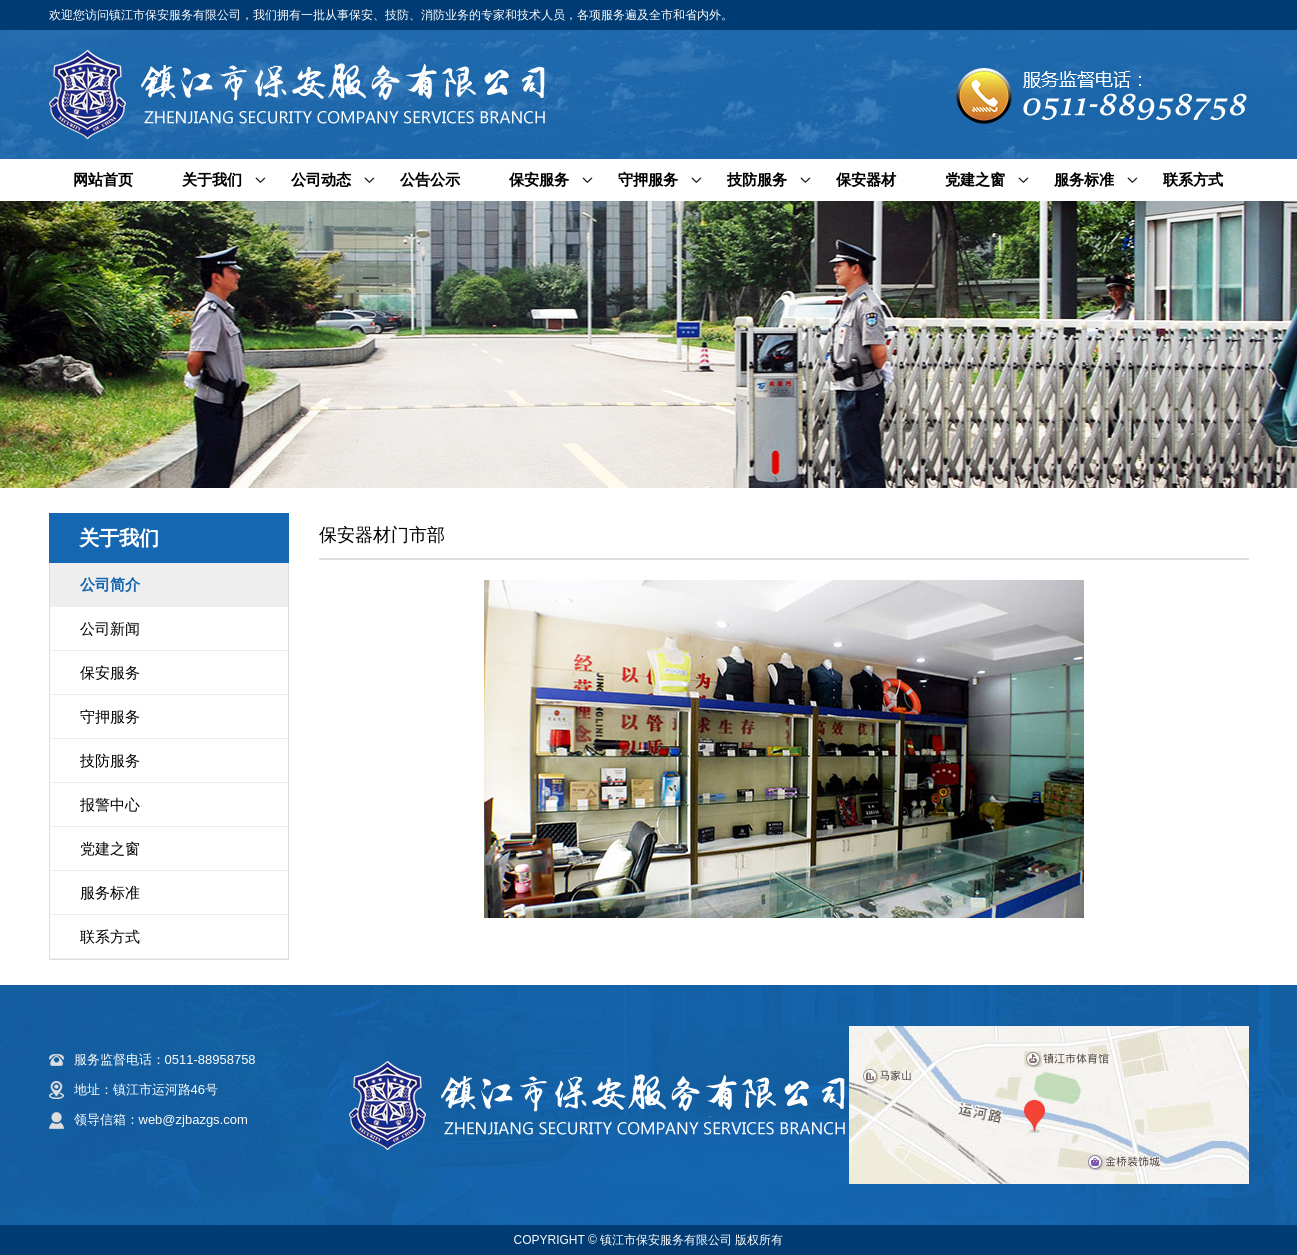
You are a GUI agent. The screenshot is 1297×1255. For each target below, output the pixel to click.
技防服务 (757, 179)
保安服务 (539, 179)
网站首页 (103, 179)
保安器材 (866, 179)
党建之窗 (975, 179)
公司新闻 (110, 628)
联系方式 (1193, 179)
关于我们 (212, 179)
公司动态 (321, 179)
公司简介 (110, 584)
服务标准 (1084, 179)
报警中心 (110, 804)
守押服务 (648, 179)
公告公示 (430, 179)
